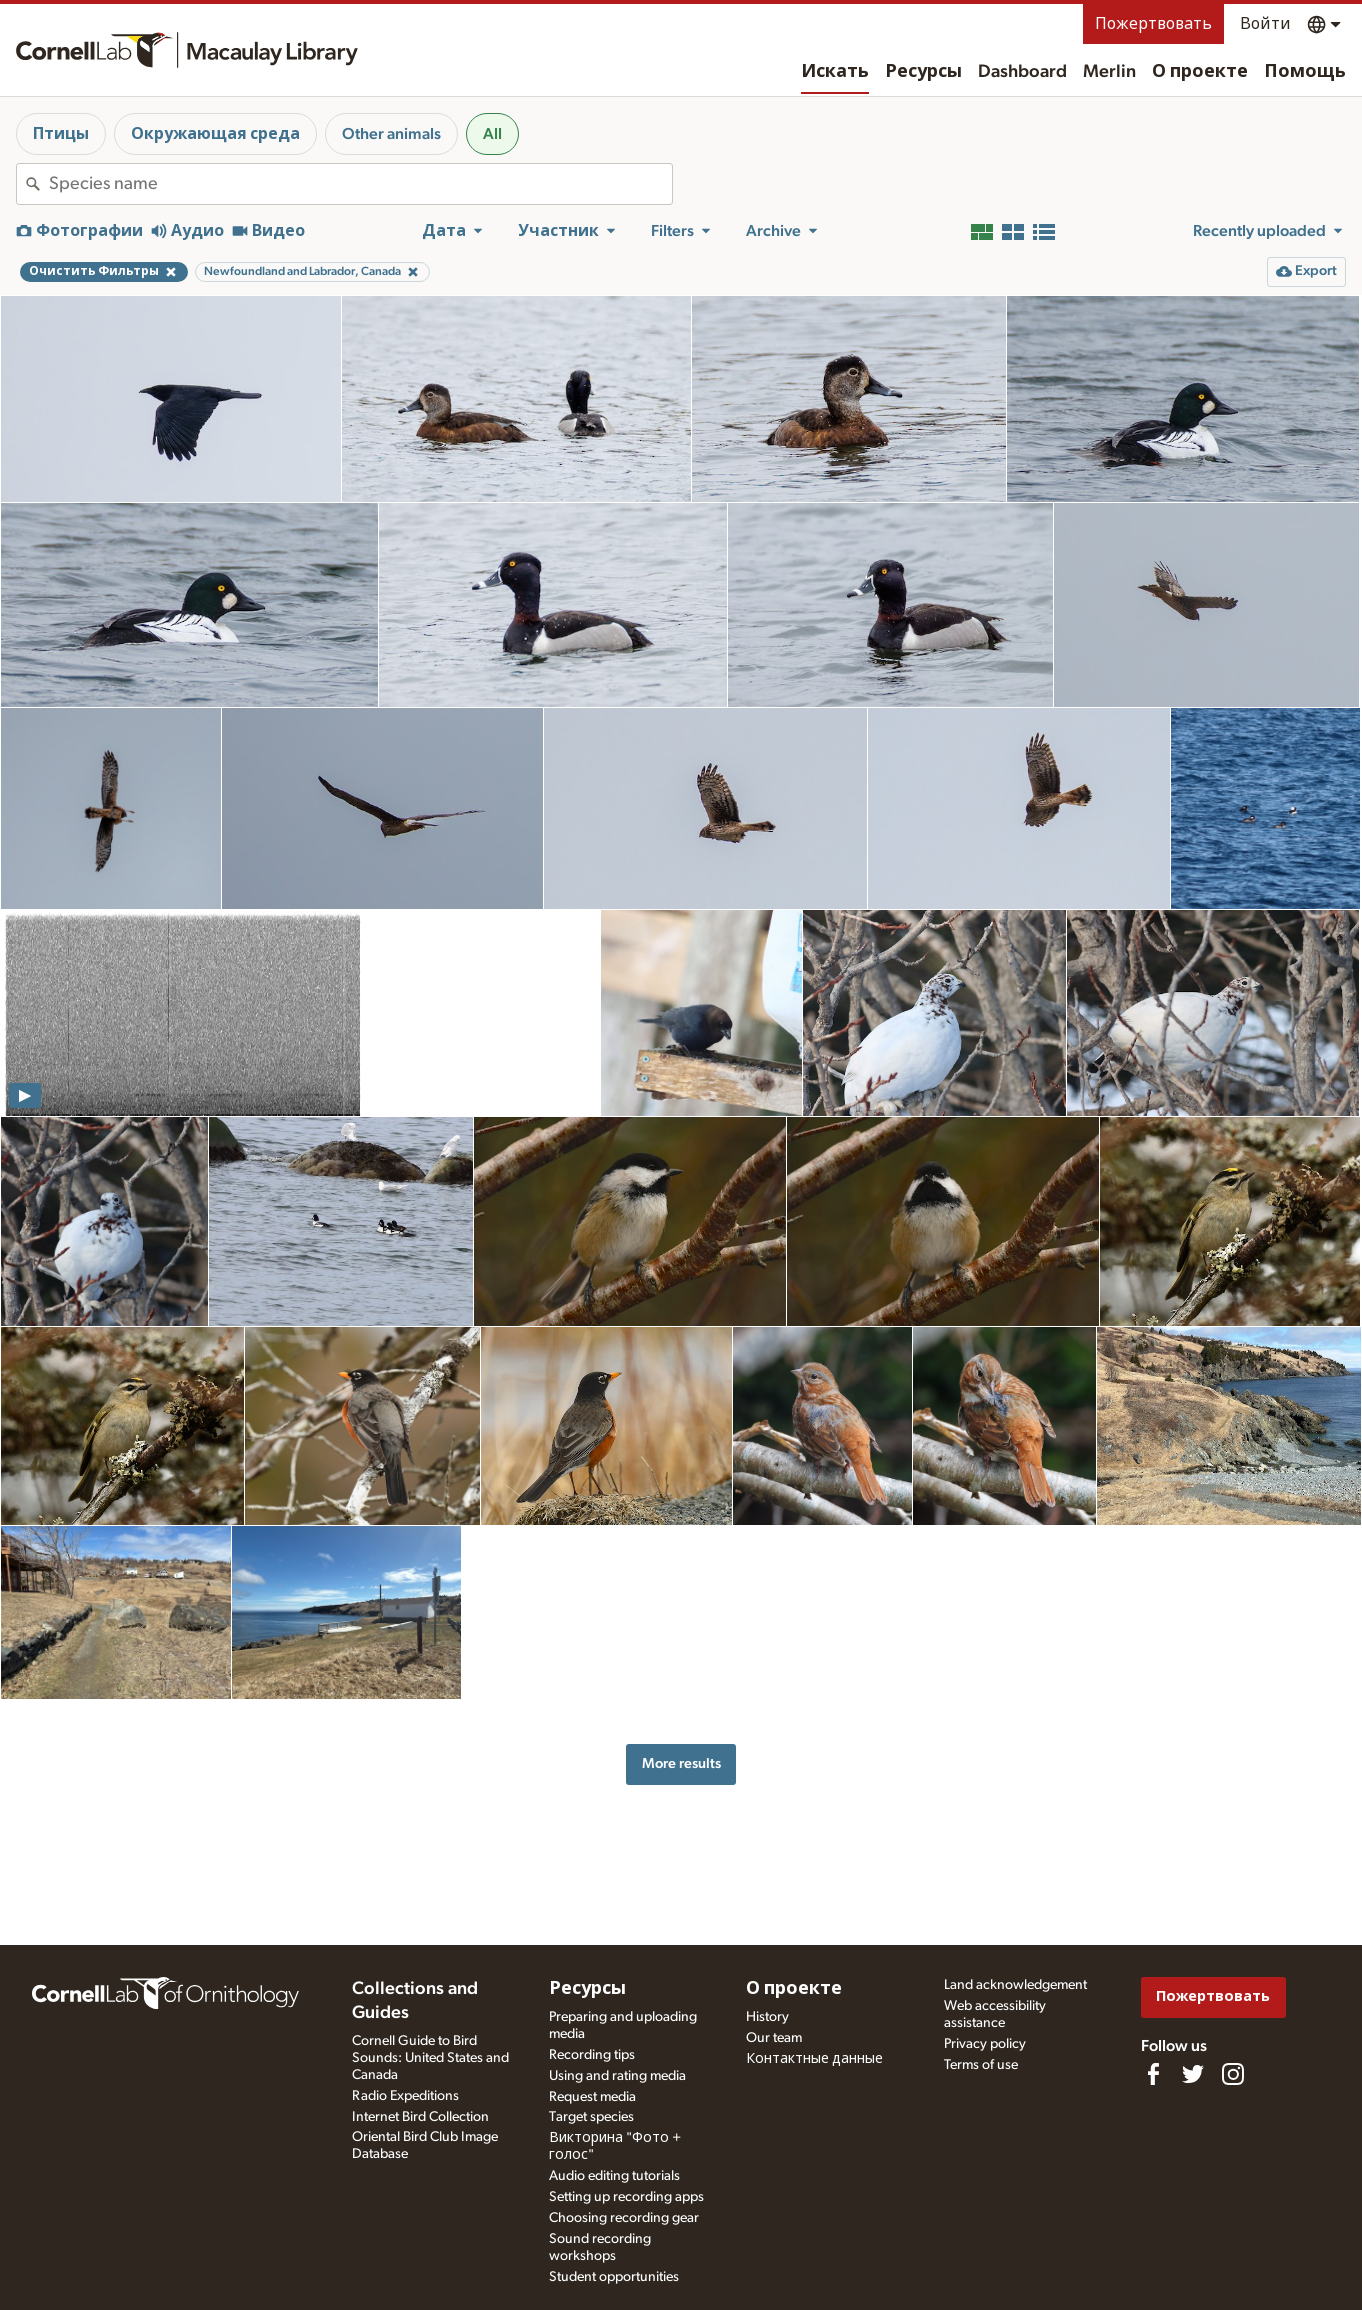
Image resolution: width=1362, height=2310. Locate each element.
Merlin (1109, 72)
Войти (1265, 24)
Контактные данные (814, 2059)
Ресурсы (923, 72)
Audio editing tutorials (614, 2176)
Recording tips (592, 2055)
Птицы (61, 134)
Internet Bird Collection (420, 2117)
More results (681, 1763)
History (767, 2017)
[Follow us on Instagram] (1233, 2074)
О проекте (1200, 72)
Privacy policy (985, 2044)
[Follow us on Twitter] (1193, 2074)
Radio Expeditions (405, 2096)
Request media (592, 2097)
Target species (591, 2117)
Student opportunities (614, 2277)
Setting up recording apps (626, 2197)
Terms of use (981, 2065)
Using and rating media (617, 2076)
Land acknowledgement (1015, 1985)
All (492, 134)
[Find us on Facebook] (1153, 2074)
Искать (835, 72)
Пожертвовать (1153, 24)
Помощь (1305, 72)
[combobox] (360, 184)
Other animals (391, 134)
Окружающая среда (215, 134)
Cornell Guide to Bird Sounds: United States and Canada (430, 2058)
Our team (774, 2038)
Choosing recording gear (624, 2218)
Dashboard (1022, 72)
